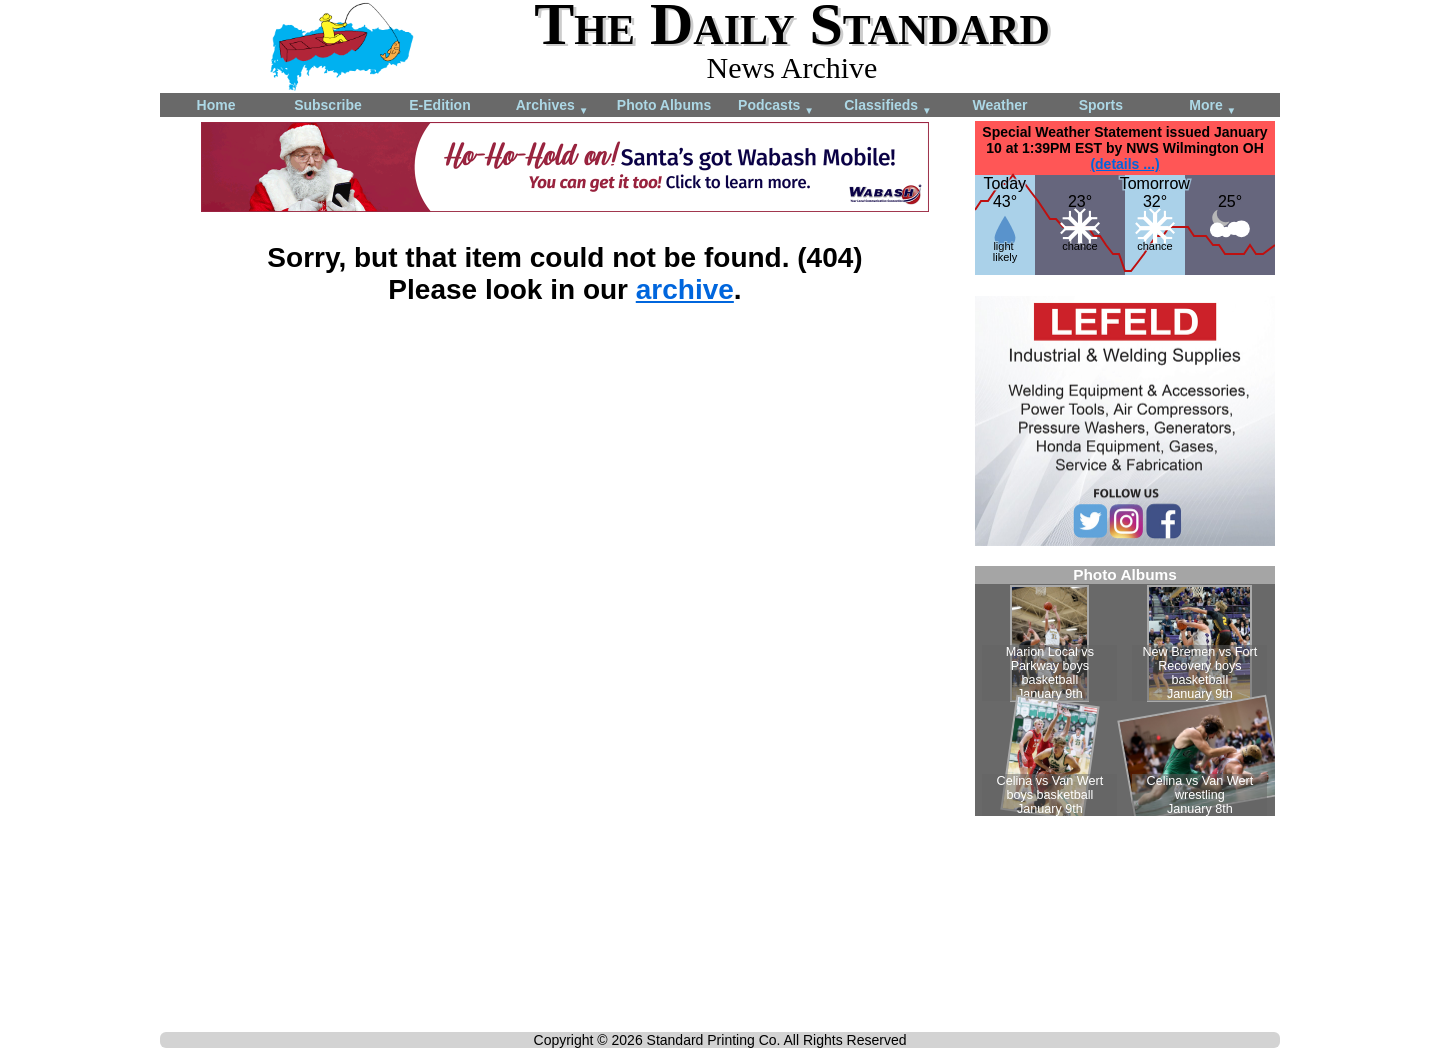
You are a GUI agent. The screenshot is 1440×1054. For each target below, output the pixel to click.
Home (216, 105)
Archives (552, 106)
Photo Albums (664, 105)
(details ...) (1124, 164)
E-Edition (439, 105)
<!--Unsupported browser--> (1125, 691)
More (1212, 106)
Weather (1000, 105)
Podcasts (776, 106)
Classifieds (888, 106)
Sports (1101, 105)
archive (685, 289)
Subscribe (328, 105)
